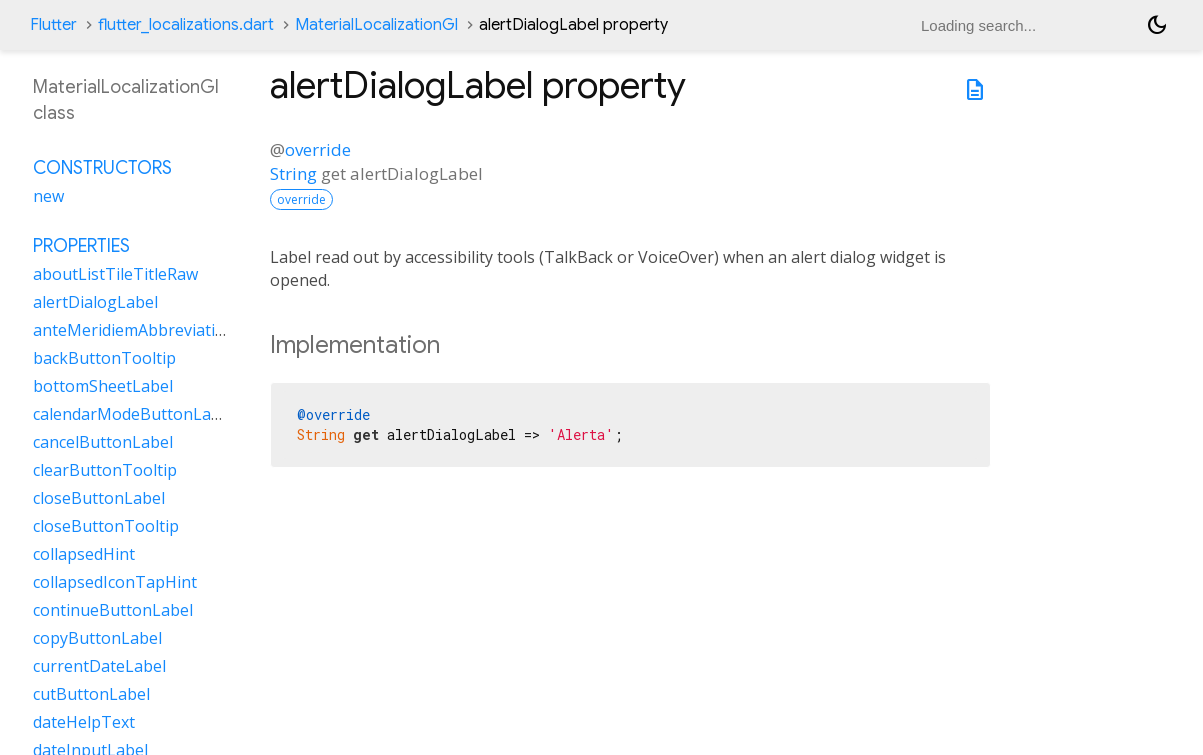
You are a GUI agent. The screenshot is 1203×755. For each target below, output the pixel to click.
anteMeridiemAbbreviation (134, 330)
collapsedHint (84, 554)
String (293, 173)
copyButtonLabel (97, 638)
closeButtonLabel (99, 498)
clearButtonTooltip (105, 470)
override (318, 149)
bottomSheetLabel (103, 386)
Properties (81, 246)
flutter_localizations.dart (186, 25)
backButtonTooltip (104, 358)
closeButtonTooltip (106, 526)
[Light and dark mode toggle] (1157, 25)
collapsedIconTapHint (115, 582)
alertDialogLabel (95, 302)
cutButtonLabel (91, 694)
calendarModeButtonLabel (133, 414)
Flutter (53, 25)
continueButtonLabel (113, 610)
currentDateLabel (99, 666)
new (48, 196)
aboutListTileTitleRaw (115, 274)
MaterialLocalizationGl (376, 25)
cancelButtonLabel (103, 442)
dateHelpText (84, 722)
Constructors (102, 168)
